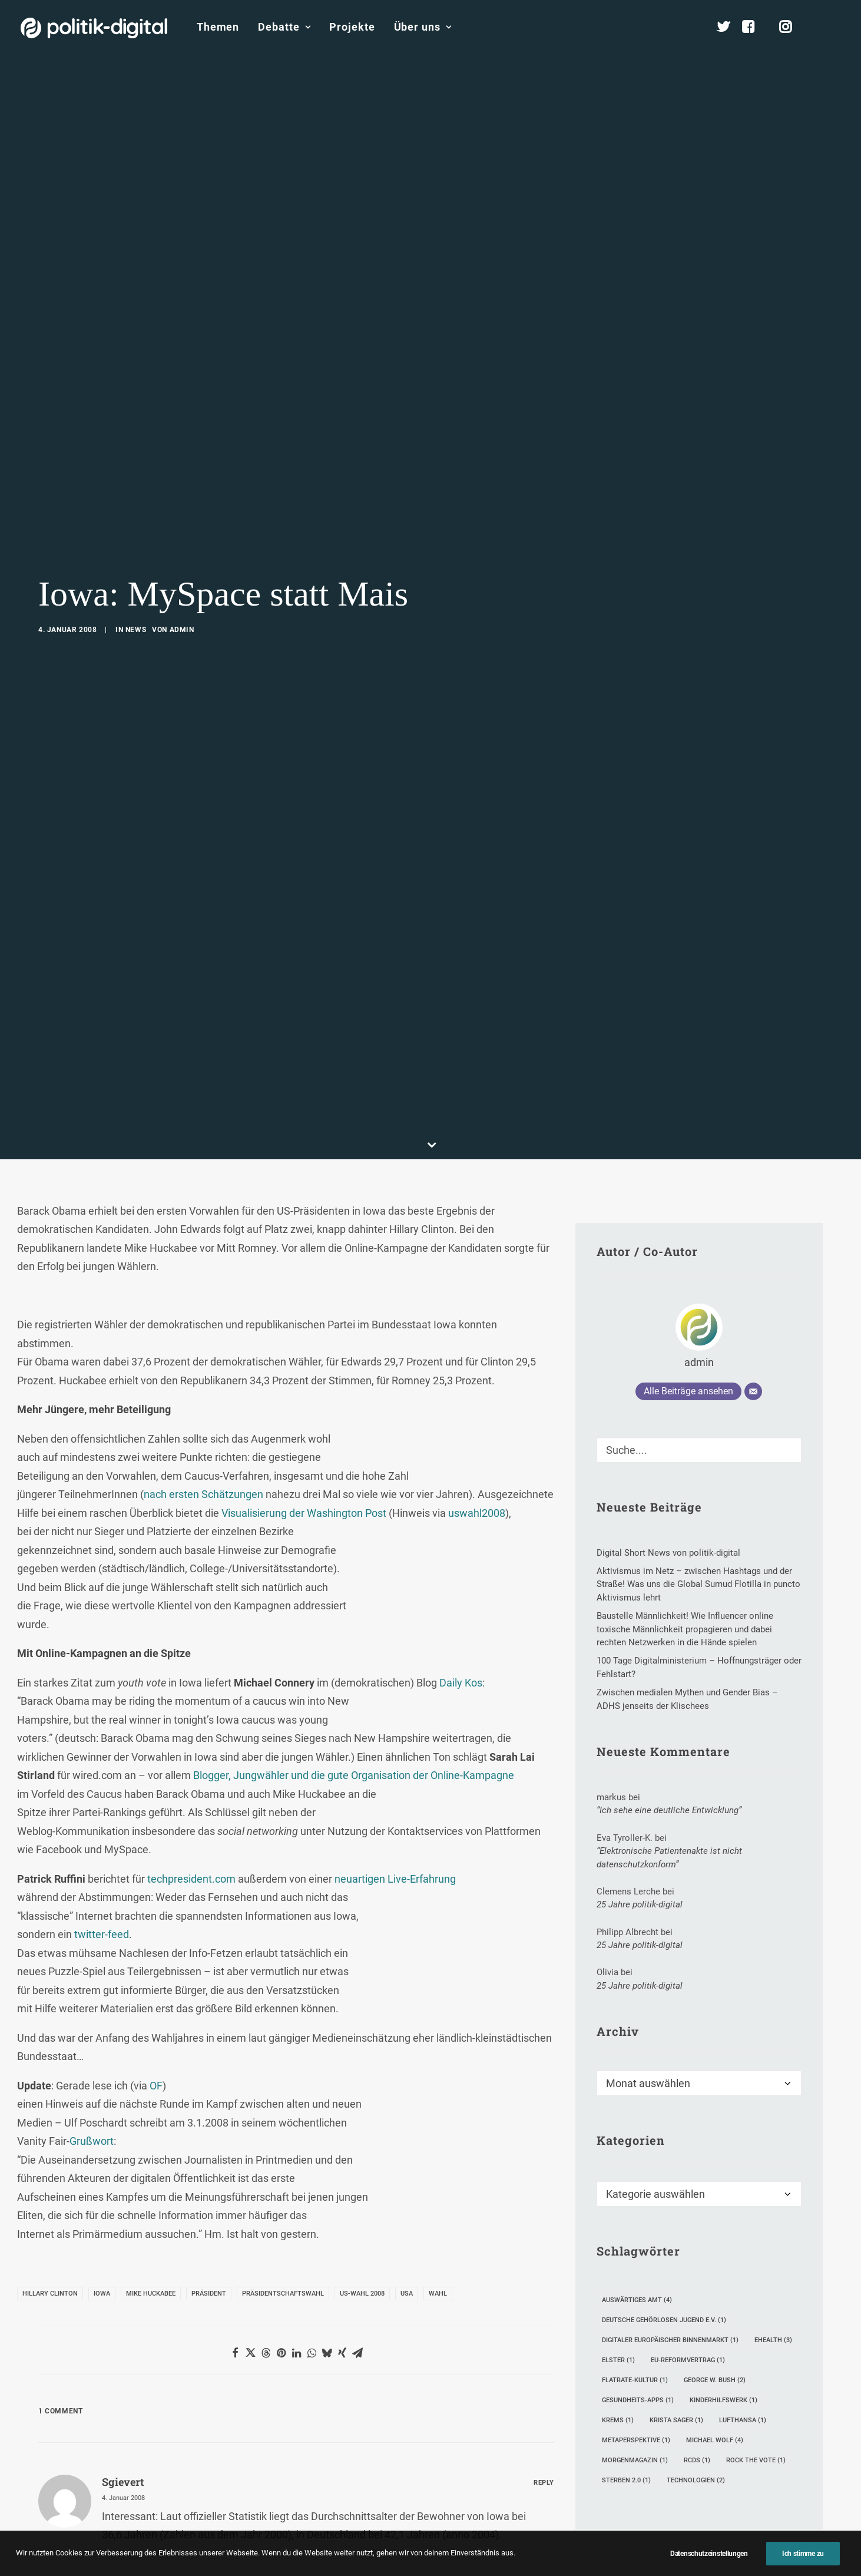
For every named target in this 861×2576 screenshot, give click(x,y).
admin (182, 582)
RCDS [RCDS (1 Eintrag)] (697, 2365)
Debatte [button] (284, 27)
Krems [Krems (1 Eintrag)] (618, 2325)
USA (406, 2199)
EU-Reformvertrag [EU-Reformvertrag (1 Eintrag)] (688, 2265)
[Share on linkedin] (296, 2258)
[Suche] (699, 1354)
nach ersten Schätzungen (203, 1399)
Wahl (438, 2199)
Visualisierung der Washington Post (303, 1417)
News (135, 582)
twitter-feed (101, 1839)
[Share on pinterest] (281, 2258)
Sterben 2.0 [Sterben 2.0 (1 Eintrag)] (626, 2385)
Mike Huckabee (150, 2199)
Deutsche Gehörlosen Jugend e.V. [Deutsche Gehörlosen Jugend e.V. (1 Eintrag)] (664, 2225)
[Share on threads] (266, 2258)
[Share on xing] (342, 2258)
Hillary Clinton (50, 2199)
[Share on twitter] (250, 2258)
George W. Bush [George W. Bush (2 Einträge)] (715, 2285)
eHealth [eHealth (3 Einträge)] (773, 2245)
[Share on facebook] (235, 2258)
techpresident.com (191, 1783)
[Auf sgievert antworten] (544, 2385)
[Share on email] (357, 2258)
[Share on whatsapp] (311, 2258)
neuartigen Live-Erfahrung (395, 1783)
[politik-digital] (94, 28)
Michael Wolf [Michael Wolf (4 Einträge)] (714, 2345)
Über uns (423, 27)
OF (156, 1990)
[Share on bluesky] (327, 2258)
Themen (218, 27)
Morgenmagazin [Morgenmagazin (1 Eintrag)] (635, 2365)
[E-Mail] (753, 1296)
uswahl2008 (476, 1417)
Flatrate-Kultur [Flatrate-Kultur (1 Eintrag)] (635, 2285)
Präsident (208, 2199)
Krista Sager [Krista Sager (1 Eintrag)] (676, 2325)
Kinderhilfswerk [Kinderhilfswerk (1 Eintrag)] (723, 2305)
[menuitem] (217, 27)
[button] (835, 27)
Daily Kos (460, 1587)
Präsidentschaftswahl (283, 2199)
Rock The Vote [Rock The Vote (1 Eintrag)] (756, 2365)
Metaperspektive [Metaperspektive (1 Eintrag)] (636, 2345)
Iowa (102, 2199)
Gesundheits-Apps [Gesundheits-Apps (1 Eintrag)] (638, 2305)
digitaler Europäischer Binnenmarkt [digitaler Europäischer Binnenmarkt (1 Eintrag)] (670, 2245)
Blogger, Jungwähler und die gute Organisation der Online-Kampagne (353, 1680)
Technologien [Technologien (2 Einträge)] (696, 2385)
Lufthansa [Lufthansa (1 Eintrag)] (742, 2325)
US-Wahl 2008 (362, 2199)
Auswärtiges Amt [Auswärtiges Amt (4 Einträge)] (637, 2205)
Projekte (352, 27)
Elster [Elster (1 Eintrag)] (618, 2265)
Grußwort (91, 2046)
